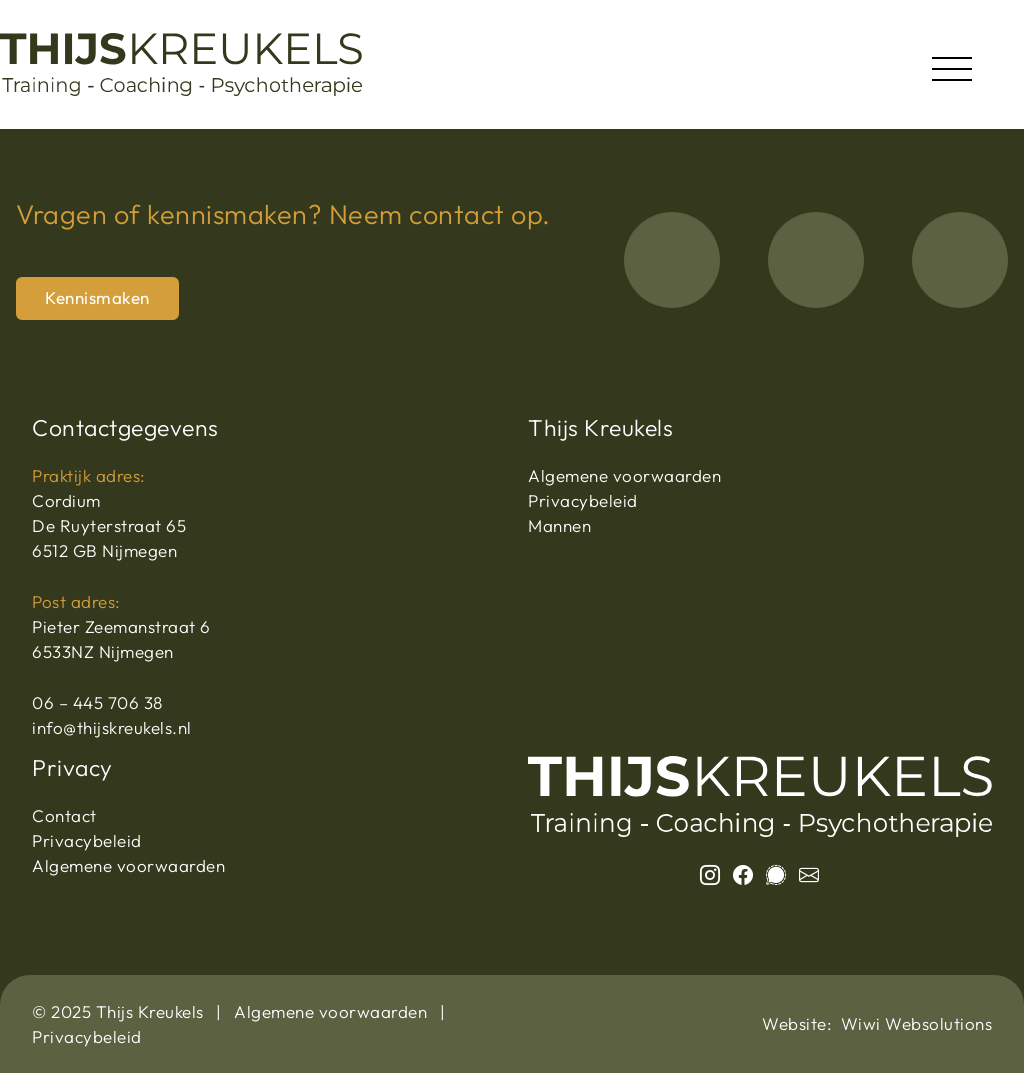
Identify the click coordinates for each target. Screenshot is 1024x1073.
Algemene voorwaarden (624, 475)
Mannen (559, 525)
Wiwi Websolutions (917, 1023)
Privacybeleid (583, 500)
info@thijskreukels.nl (112, 727)
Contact (64, 815)
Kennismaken (97, 297)
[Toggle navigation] (952, 64)
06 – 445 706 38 (97, 702)
